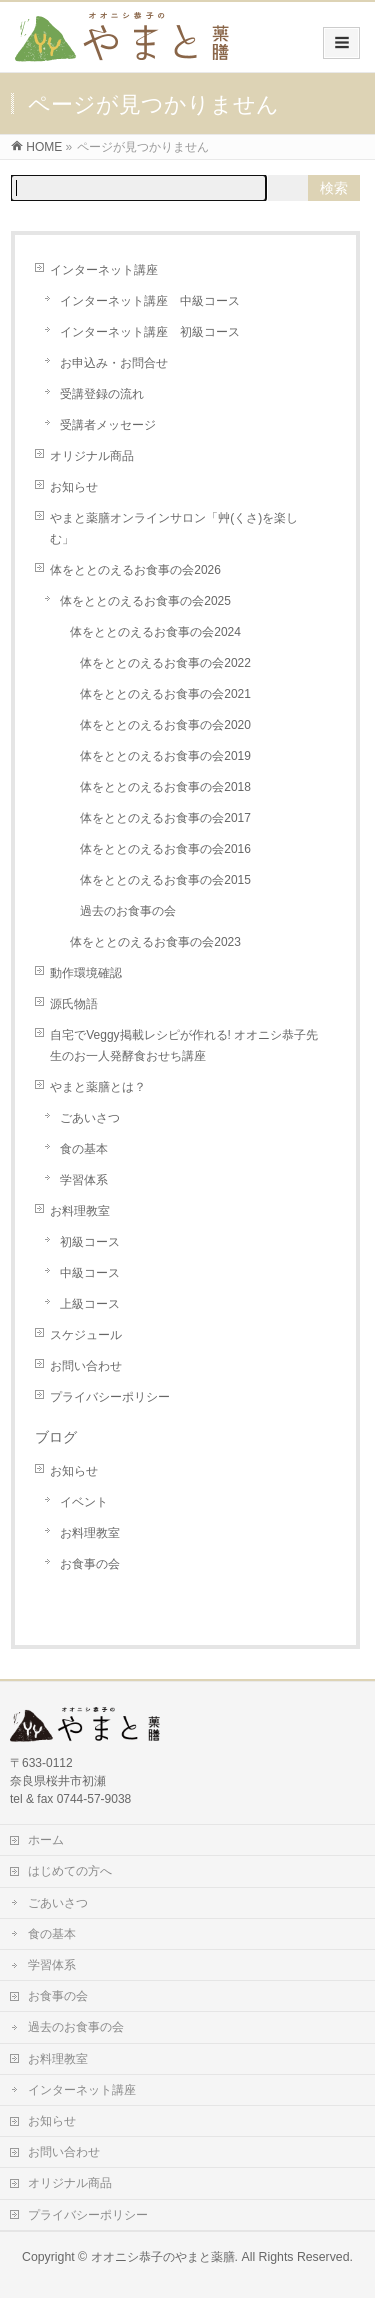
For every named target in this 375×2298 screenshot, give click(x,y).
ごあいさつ (90, 1118)
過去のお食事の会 (128, 911)
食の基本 (84, 1149)
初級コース (90, 1242)
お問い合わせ (86, 1366)
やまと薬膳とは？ (98, 1087)
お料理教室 (80, 1211)
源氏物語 (74, 1004)
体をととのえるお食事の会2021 (165, 694)
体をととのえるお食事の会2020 (165, 725)
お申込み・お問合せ (114, 363)
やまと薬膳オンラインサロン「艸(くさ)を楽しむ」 (174, 528)
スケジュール (86, 1335)
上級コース (90, 1304)
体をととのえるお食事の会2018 (165, 787)
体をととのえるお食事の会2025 (145, 601)
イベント (84, 1502)
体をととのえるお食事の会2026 (135, 570)
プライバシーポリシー (110, 1397)
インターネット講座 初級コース (150, 332)
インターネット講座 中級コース (150, 301)
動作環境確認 (86, 973)
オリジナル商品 (92, 456)
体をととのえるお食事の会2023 (155, 942)
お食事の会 (90, 1564)
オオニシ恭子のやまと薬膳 (163, 2257)
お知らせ (74, 487)
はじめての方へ (70, 1871)
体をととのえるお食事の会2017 (165, 818)
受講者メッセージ (108, 425)
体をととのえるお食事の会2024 (155, 632)
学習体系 (84, 1180)
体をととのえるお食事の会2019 (165, 756)
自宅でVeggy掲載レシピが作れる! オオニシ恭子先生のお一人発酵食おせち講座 (184, 1045)
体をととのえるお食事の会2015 (165, 880)
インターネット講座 (104, 270)
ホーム (46, 1840)
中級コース (90, 1273)
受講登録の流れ (102, 394)
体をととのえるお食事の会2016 (165, 849)
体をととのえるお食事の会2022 (165, 663)
